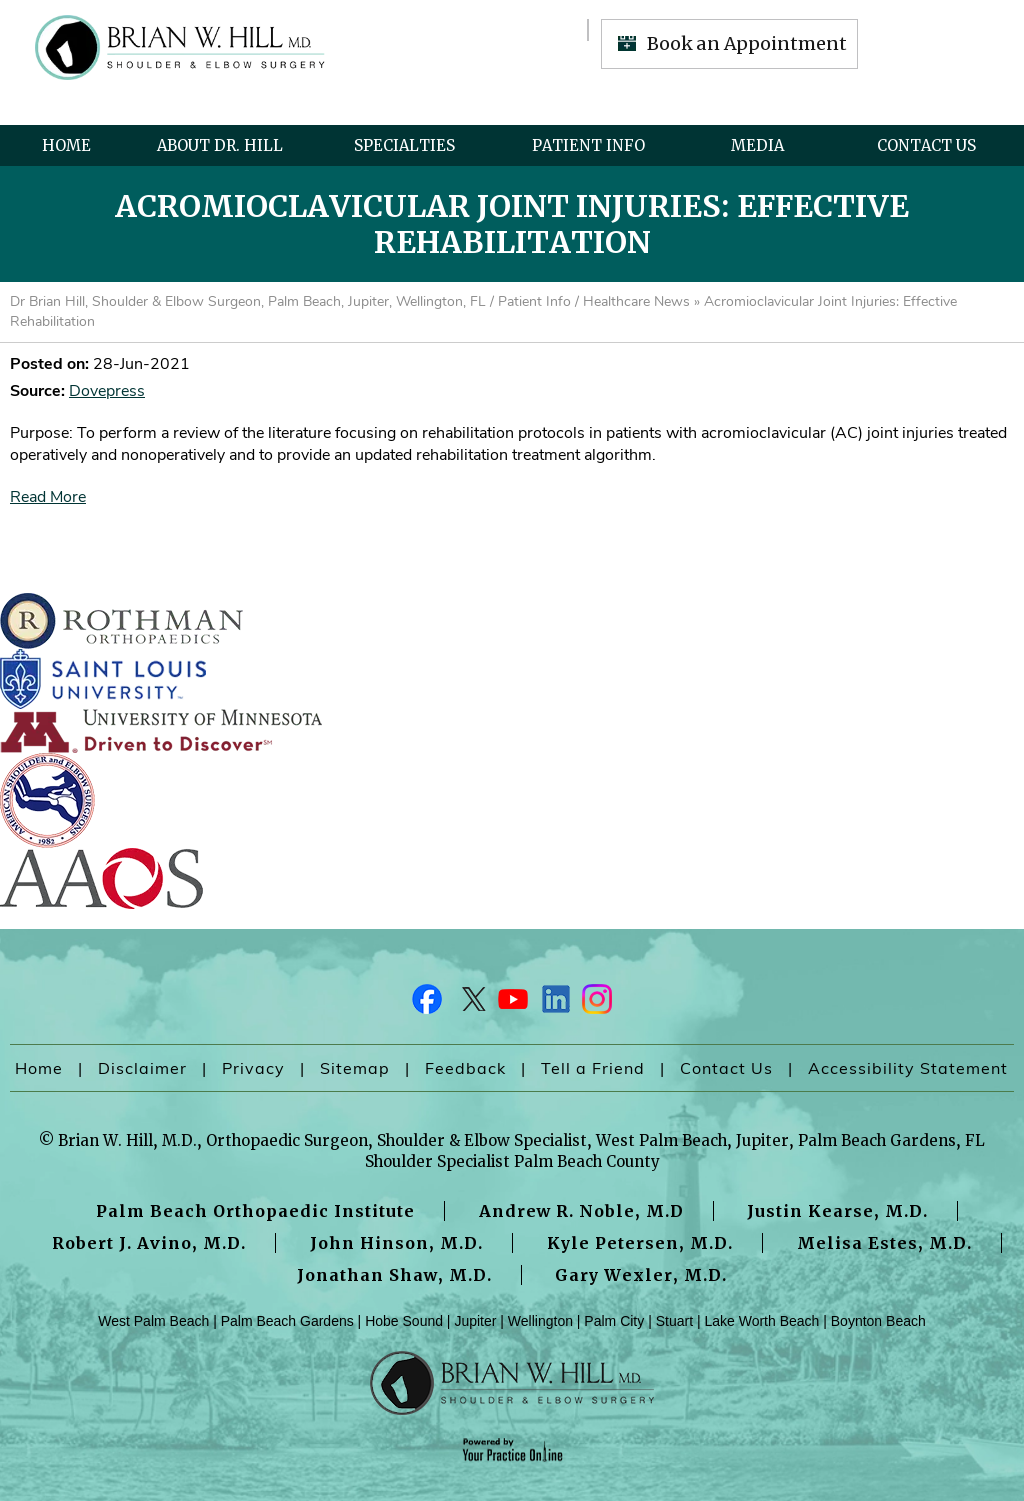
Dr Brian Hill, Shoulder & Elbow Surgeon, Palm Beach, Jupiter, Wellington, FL (248, 301)
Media (757, 145)
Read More (48, 497)
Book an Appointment (747, 43)
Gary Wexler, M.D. (641, 1275)
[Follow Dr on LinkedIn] (554, 1004)
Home (66, 145)
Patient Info (588, 145)
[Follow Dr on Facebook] (428, 1004)
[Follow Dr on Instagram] (596, 1004)
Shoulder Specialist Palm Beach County (512, 1161)
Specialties (404, 145)
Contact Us (926, 145)
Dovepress (107, 391)
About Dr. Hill (220, 145)
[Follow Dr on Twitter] (470, 1004)
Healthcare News (636, 301)
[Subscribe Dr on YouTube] (512, 1004)
